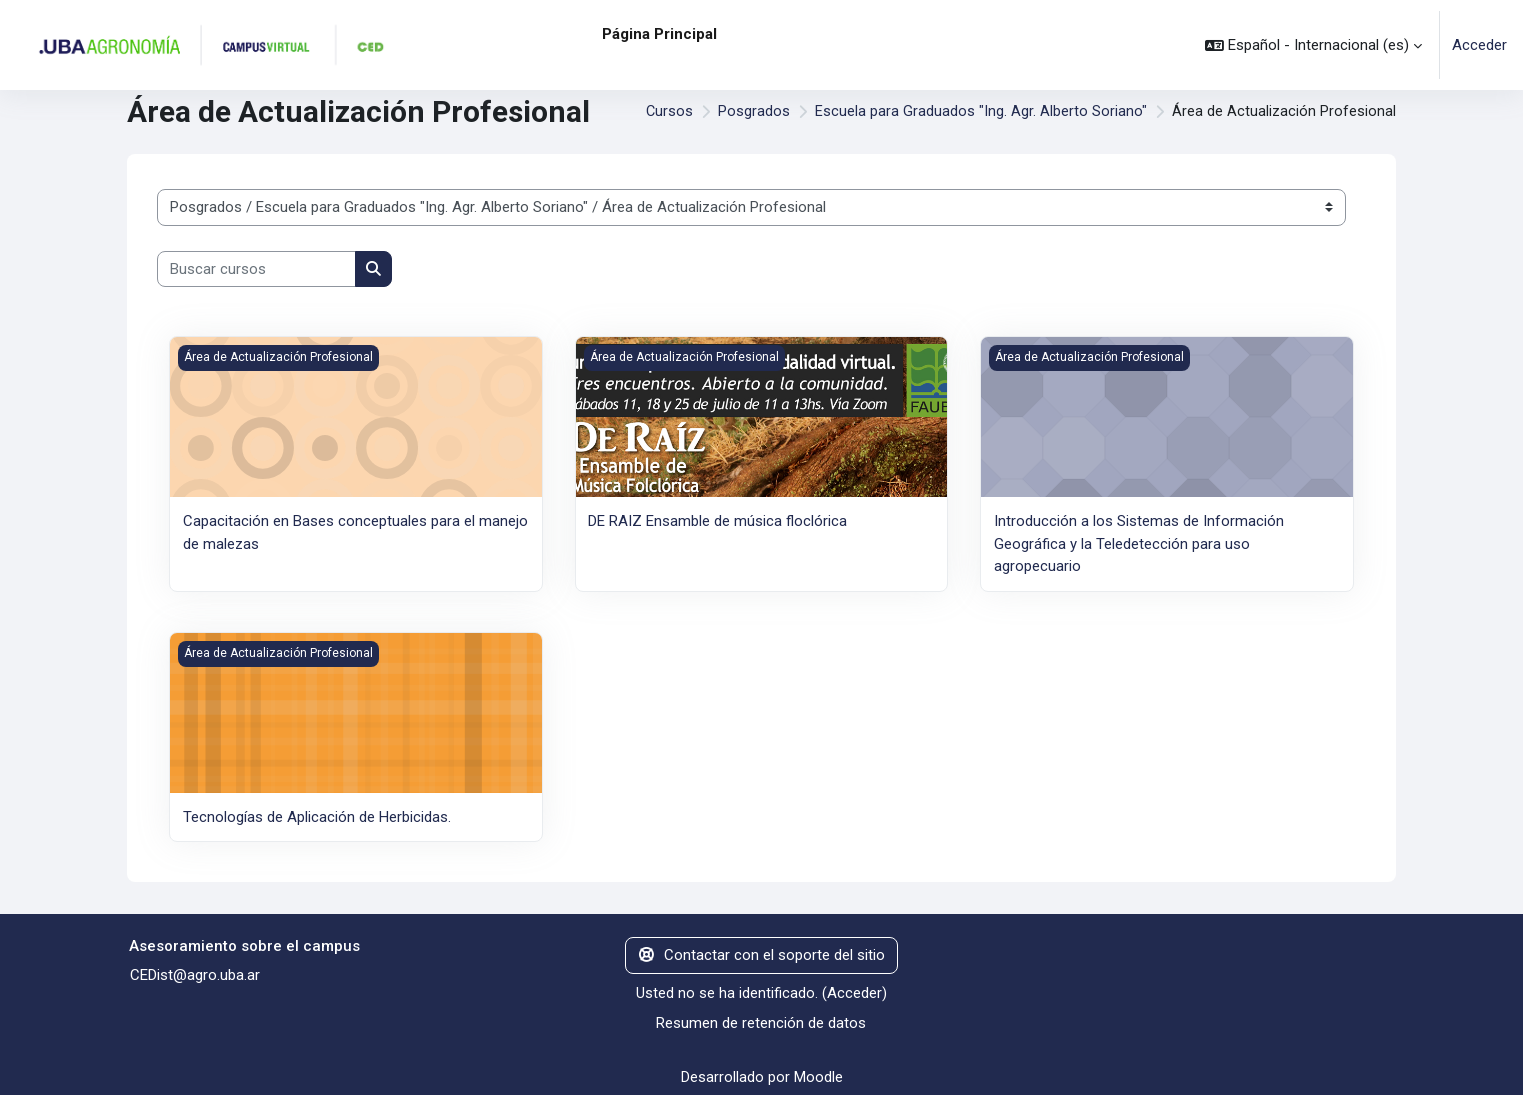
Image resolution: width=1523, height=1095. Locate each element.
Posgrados (754, 112)
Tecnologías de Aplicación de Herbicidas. (317, 816)
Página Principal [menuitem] (659, 34)
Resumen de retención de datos (761, 1022)
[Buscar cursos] (256, 269)
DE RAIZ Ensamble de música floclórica (717, 521)
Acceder (1479, 45)
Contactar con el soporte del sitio (762, 954)
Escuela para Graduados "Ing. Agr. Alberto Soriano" (981, 112)
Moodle (818, 1076)
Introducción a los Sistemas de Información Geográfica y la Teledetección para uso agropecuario (1139, 543)
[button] (1313, 45)
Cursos (669, 112)
